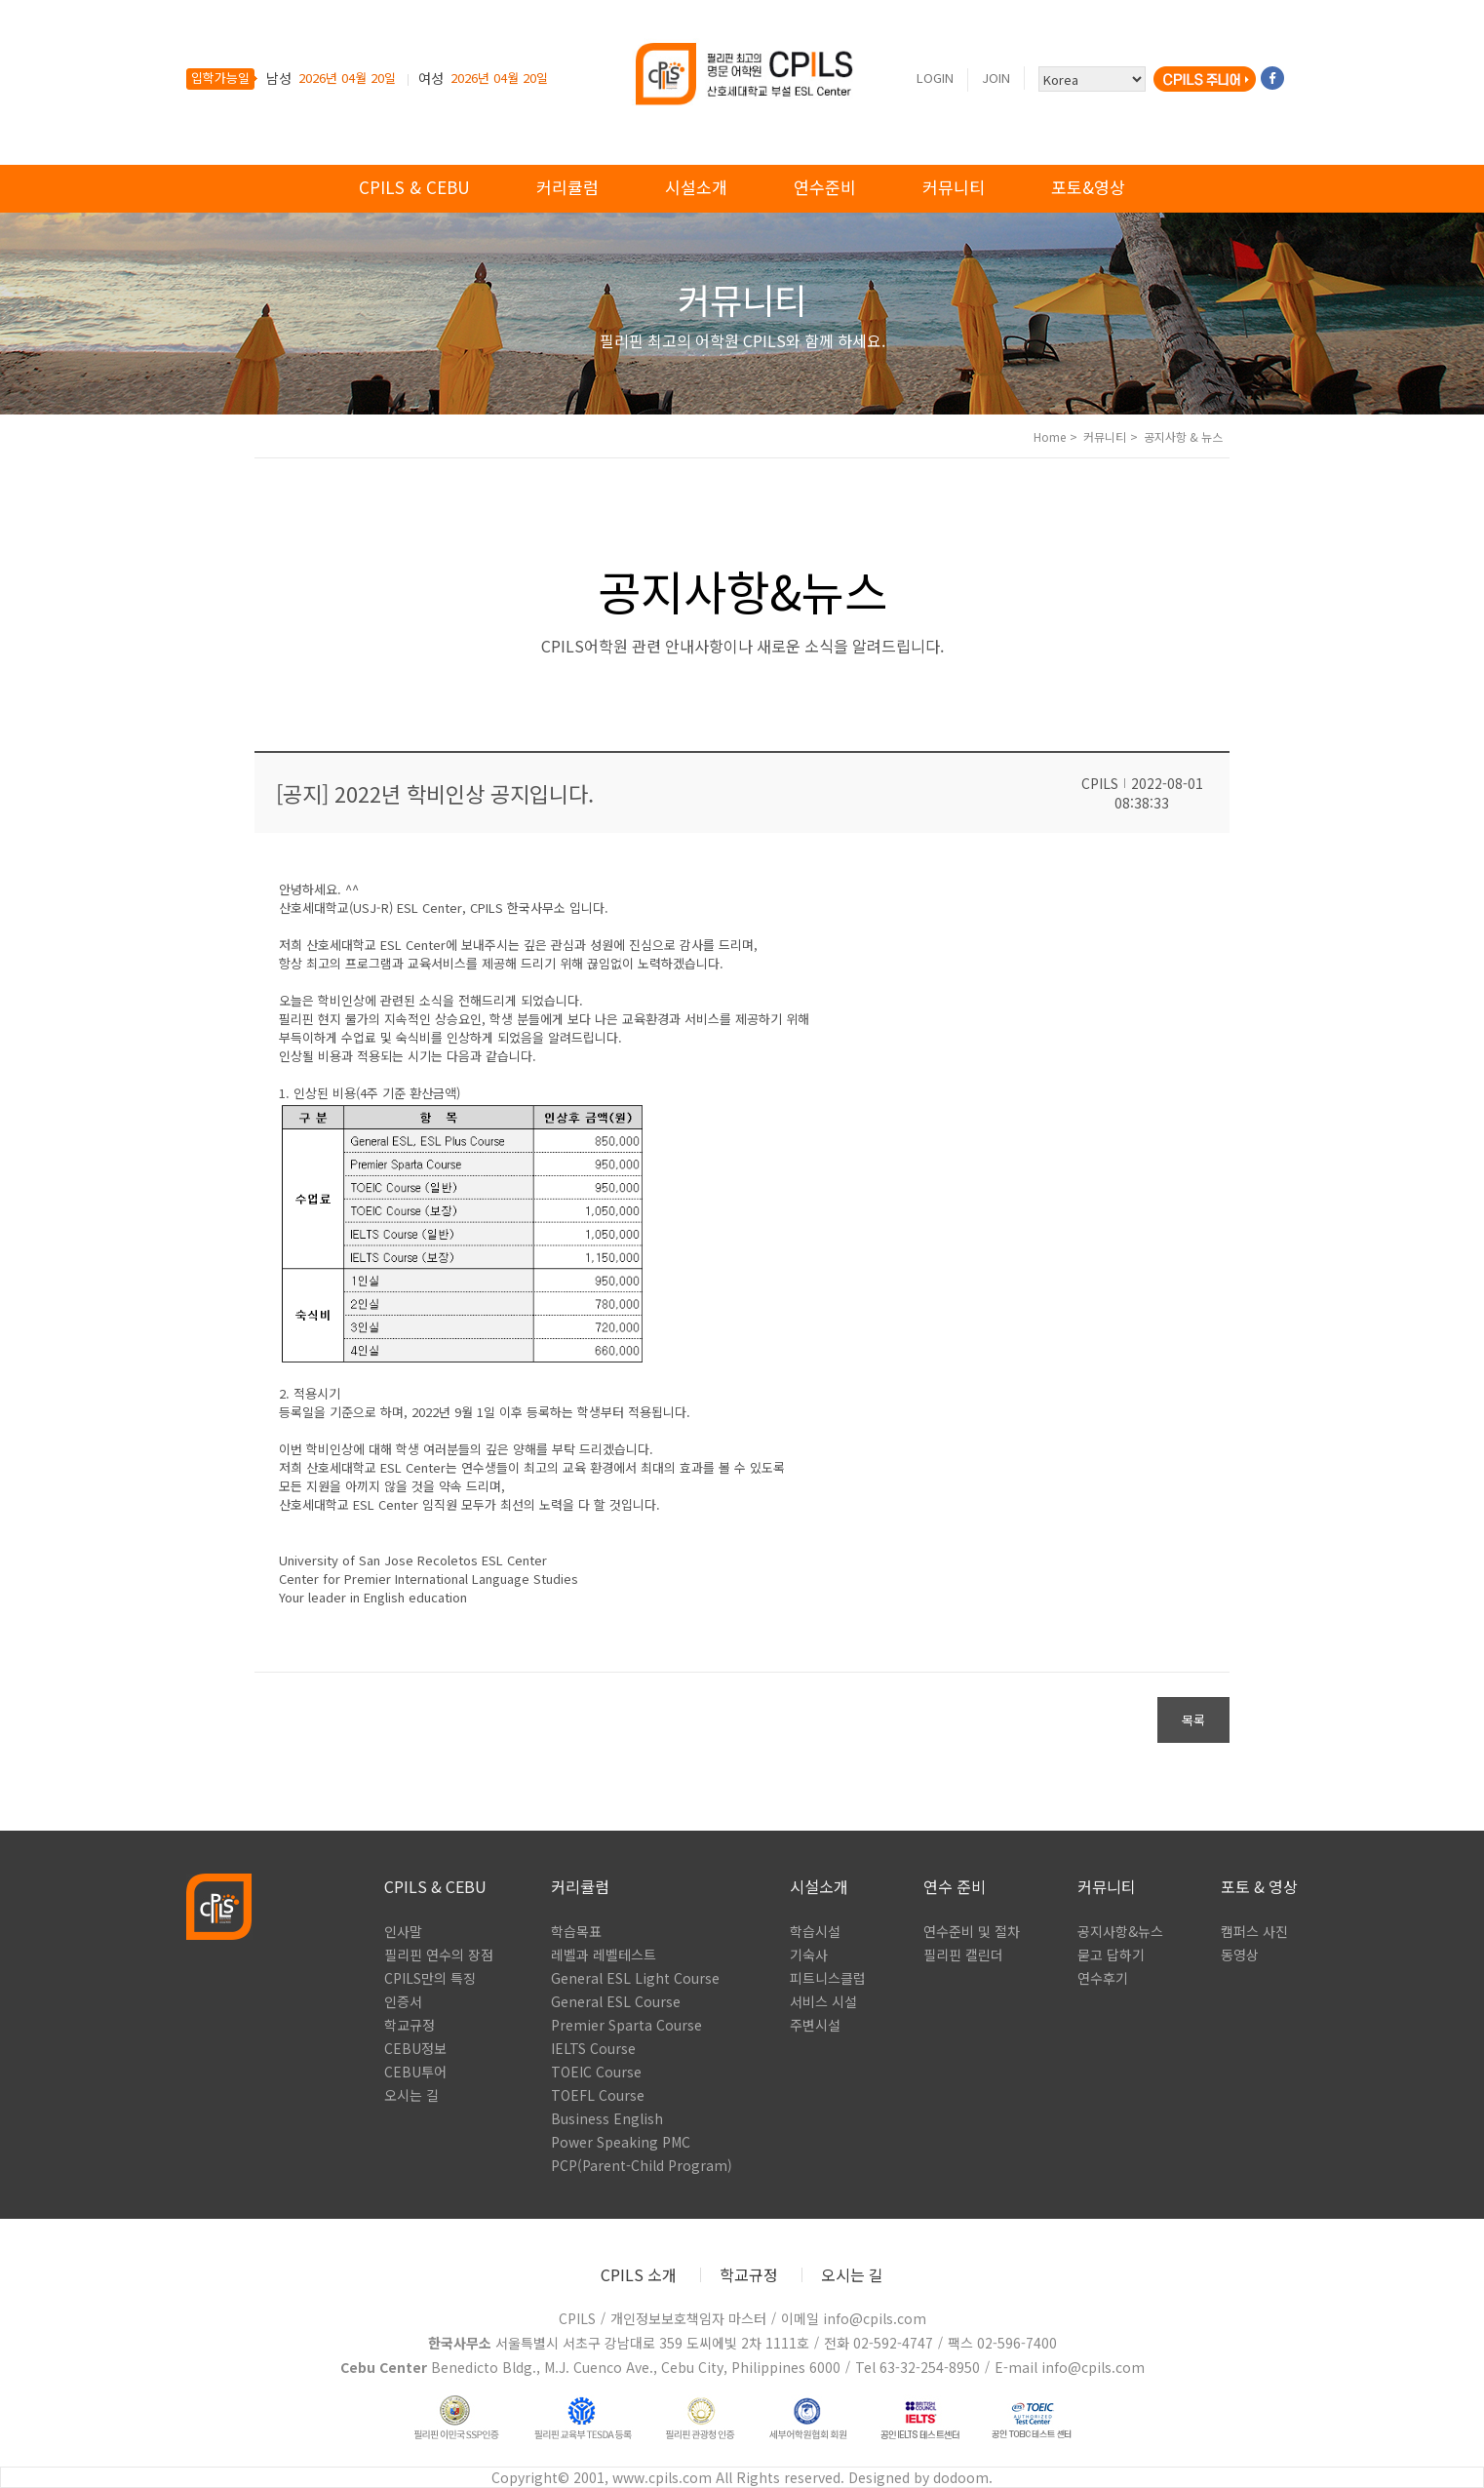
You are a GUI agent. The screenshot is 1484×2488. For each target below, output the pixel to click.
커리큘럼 (567, 187)
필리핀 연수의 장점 (438, 1954)
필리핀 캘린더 (963, 1954)
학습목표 (576, 1931)
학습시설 (815, 1931)
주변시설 (815, 2024)
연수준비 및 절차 (971, 1931)
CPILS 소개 (639, 2274)
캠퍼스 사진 (1254, 1931)
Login (935, 77)
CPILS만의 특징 (430, 1978)
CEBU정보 (415, 2048)
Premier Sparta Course (626, 2024)
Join (996, 77)
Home (1050, 436)
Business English (607, 2118)
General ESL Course (616, 2001)
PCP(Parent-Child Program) (641, 2165)
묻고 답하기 (1111, 1954)
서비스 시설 (823, 2001)
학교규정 (409, 2024)
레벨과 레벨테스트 (603, 1954)
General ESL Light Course (635, 1978)
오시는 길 (411, 2095)
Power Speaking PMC (620, 2142)
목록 (1193, 1720)
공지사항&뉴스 (1120, 1931)
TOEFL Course (597, 2095)
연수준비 (825, 187)
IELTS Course (593, 2048)
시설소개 (696, 187)
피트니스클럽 (828, 1978)
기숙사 (809, 1954)
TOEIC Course (596, 2071)
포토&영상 (1088, 187)
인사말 (403, 1931)
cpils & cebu (414, 187)
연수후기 (1102, 1978)
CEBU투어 (415, 2071)
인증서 (403, 2001)
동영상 (1240, 1954)
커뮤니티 (953, 187)
